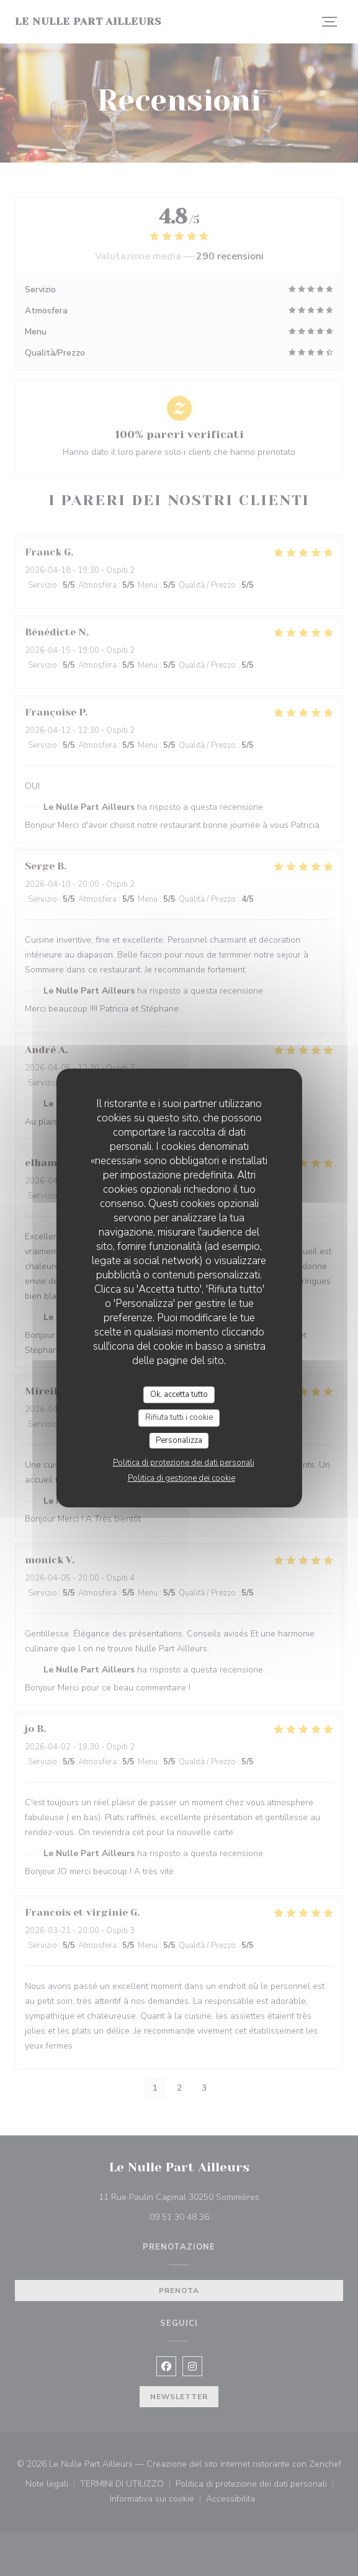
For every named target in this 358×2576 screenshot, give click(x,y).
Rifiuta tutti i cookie (179, 1417)
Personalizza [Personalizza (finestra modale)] (179, 1440)
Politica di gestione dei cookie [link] (181, 1478)
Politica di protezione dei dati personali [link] (183, 1462)
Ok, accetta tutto (179, 1394)
